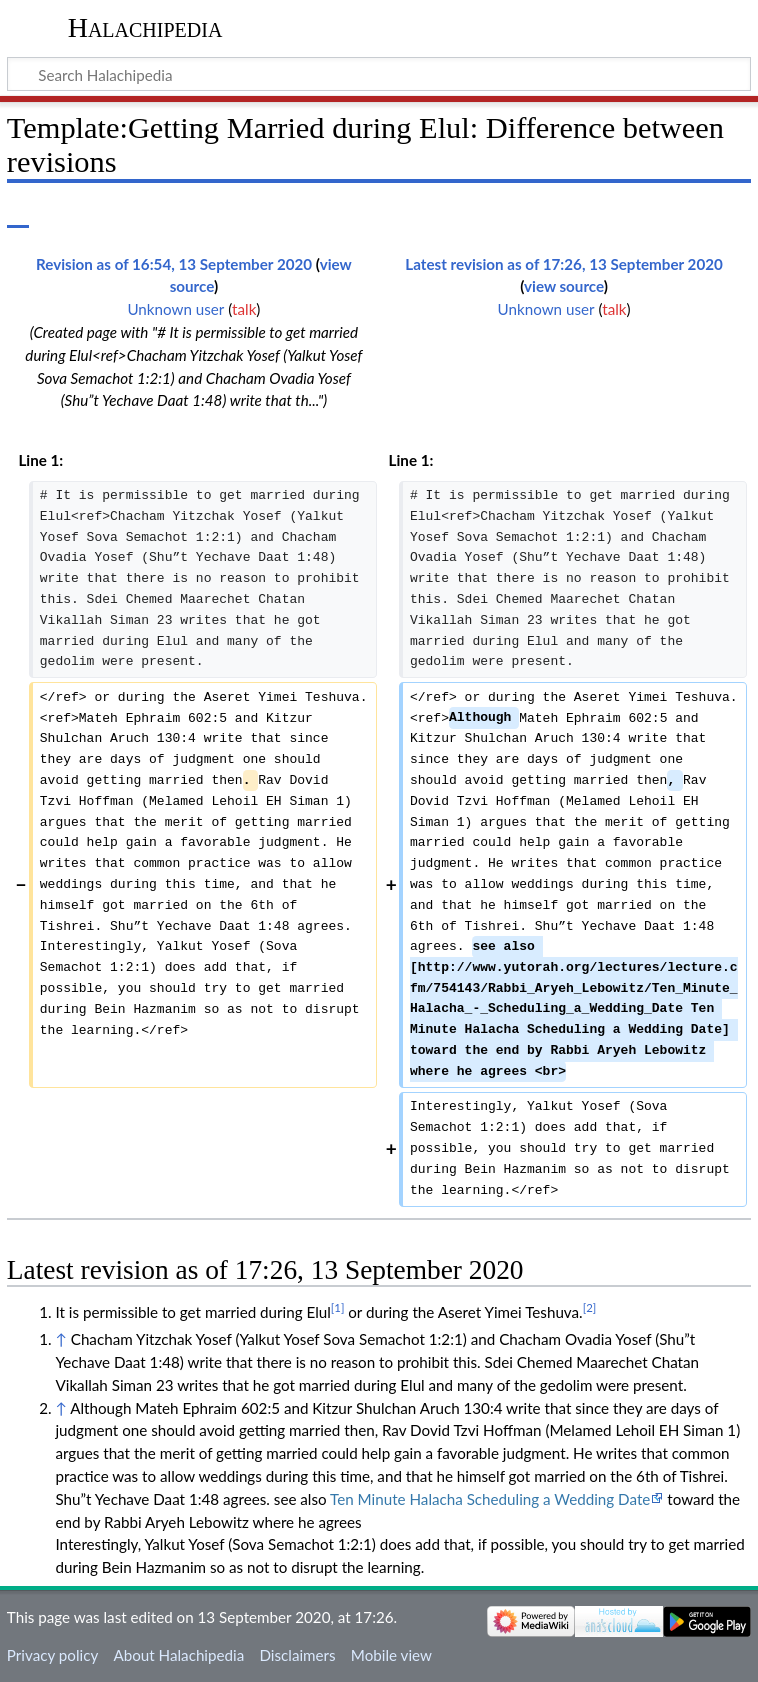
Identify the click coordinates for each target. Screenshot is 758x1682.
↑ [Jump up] (60, 1339)
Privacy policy (52, 1655)
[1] (338, 1307)
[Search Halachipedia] (379, 74)
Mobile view (391, 1655)
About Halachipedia (178, 1655)
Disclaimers (297, 1655)
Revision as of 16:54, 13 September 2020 (174, 264)
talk (244, 309)
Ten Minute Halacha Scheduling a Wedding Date (490, 1499)
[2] (590, 1307)
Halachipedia (145, 27)
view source (564, 286)
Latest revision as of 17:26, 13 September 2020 (563, 264)
